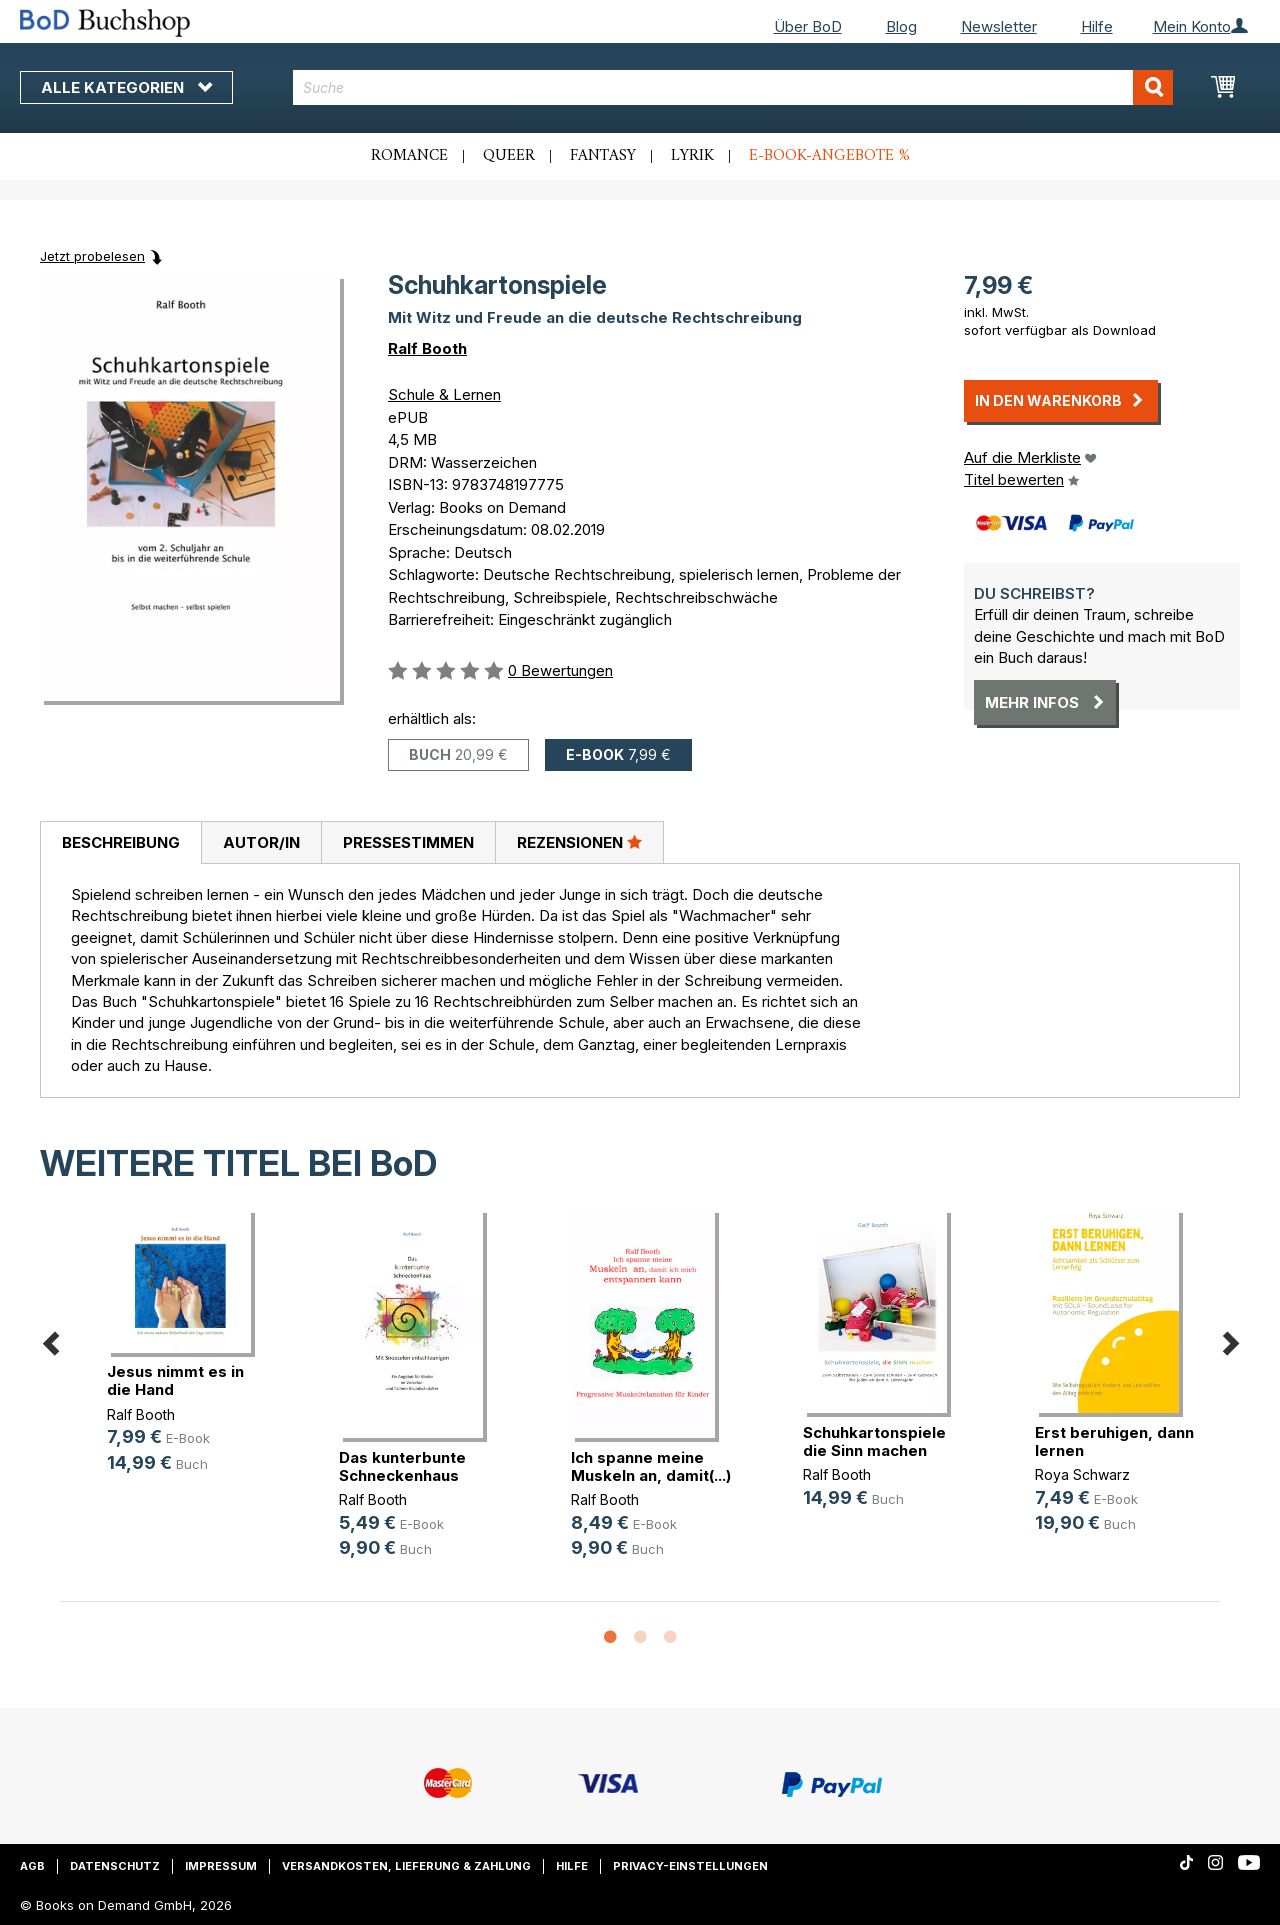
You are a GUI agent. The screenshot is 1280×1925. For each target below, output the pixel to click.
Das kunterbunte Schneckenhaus (402, 1466)
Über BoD (808, 26)
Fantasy (603, 156)
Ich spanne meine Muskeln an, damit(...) (651, 1466)
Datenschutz (115, 1866)
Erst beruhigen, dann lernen (1114, 1441)
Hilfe (1097, 26)
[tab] (120, 843)
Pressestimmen (408, 842)
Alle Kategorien (126, 87)
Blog (901, 26)
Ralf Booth (427, 348)
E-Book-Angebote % (829, 156)
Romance (409, 156)
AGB (32, 1866)
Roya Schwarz (1082, 1474)
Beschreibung (121, 842)
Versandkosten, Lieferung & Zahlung (406, 1866)
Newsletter (999, 26)
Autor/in (261, 842)
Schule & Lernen (444, 394)
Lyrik (692, 156)
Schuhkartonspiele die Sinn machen (874, 1441)
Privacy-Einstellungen (690, 1866)
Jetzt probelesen (92, 256)
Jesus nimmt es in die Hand (175, 1380)
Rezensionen (579, 842)
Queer (509, 156)
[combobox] (733, 87)
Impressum (221, 1866)
